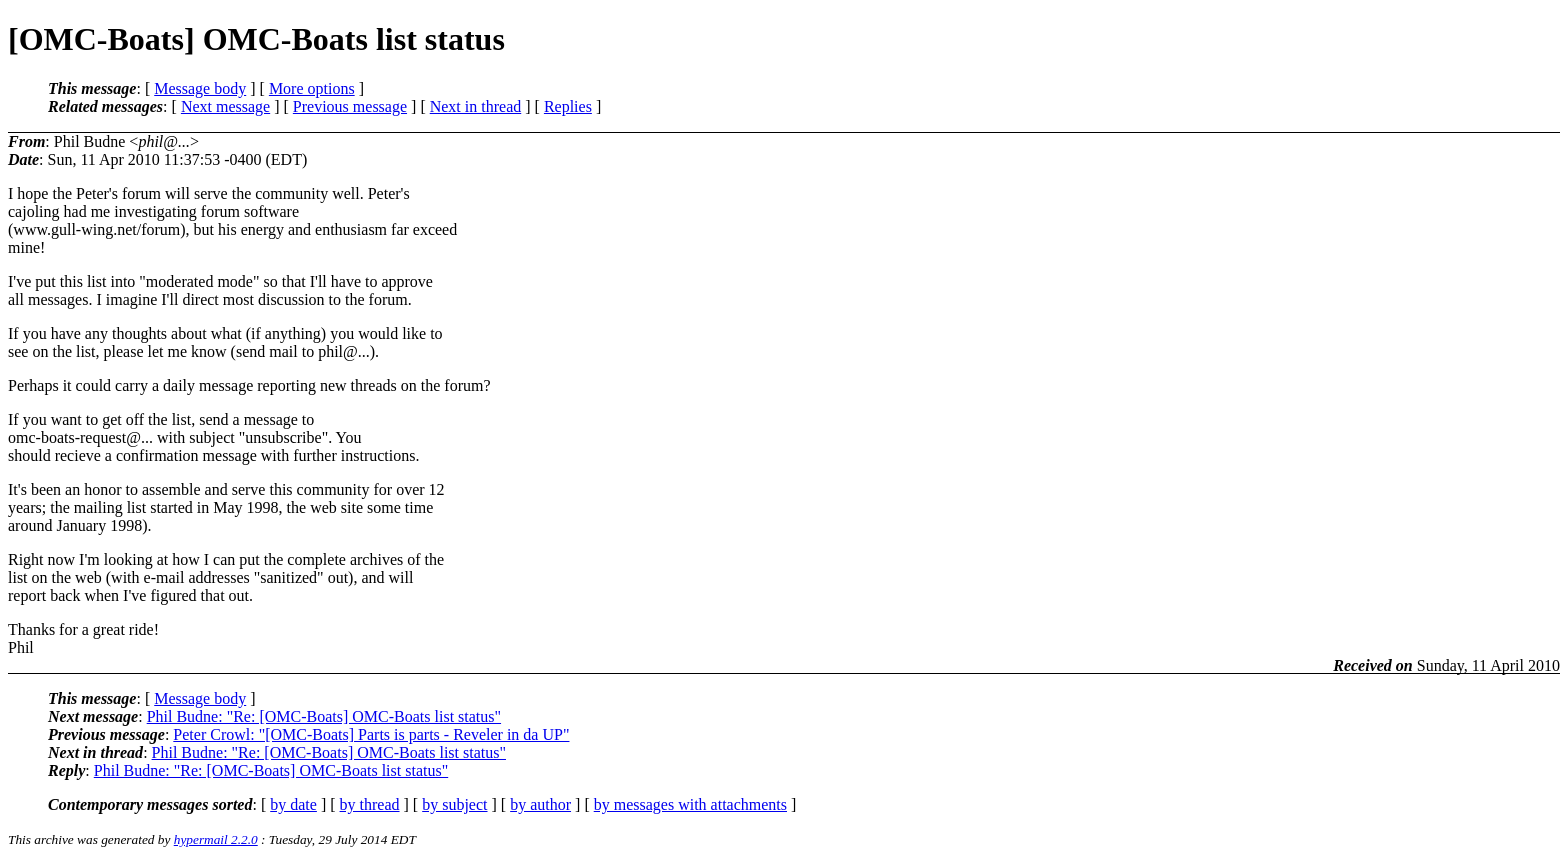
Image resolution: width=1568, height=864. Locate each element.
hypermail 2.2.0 (216, 839)
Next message (225, 106)
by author (540, 804)
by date (293, 804)
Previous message (350, 106)
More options (312, 88)
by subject (454, 804)
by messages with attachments (690, 804)
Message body (200, 88)
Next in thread (476, 106)
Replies (568, 106)
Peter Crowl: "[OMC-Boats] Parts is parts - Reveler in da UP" (371, 734)
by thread (370, 804)
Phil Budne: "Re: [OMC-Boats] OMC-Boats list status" (324, 716)
